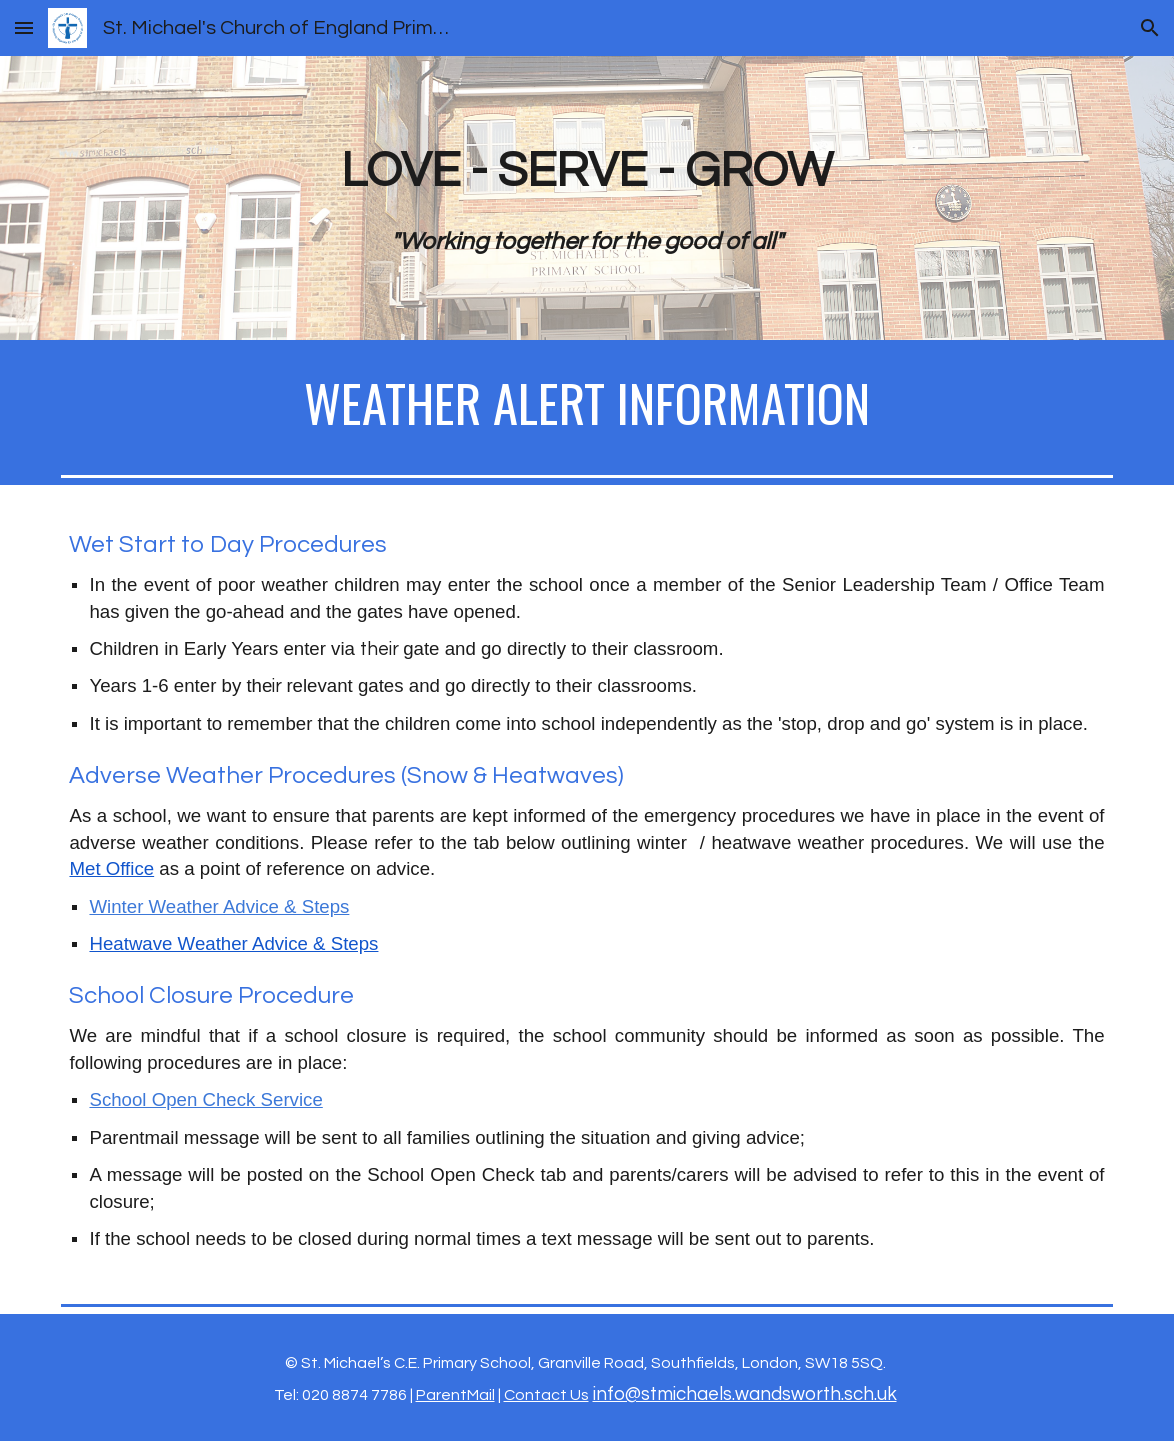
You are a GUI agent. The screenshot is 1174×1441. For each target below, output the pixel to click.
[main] (586, 198)
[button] (24, 27)
